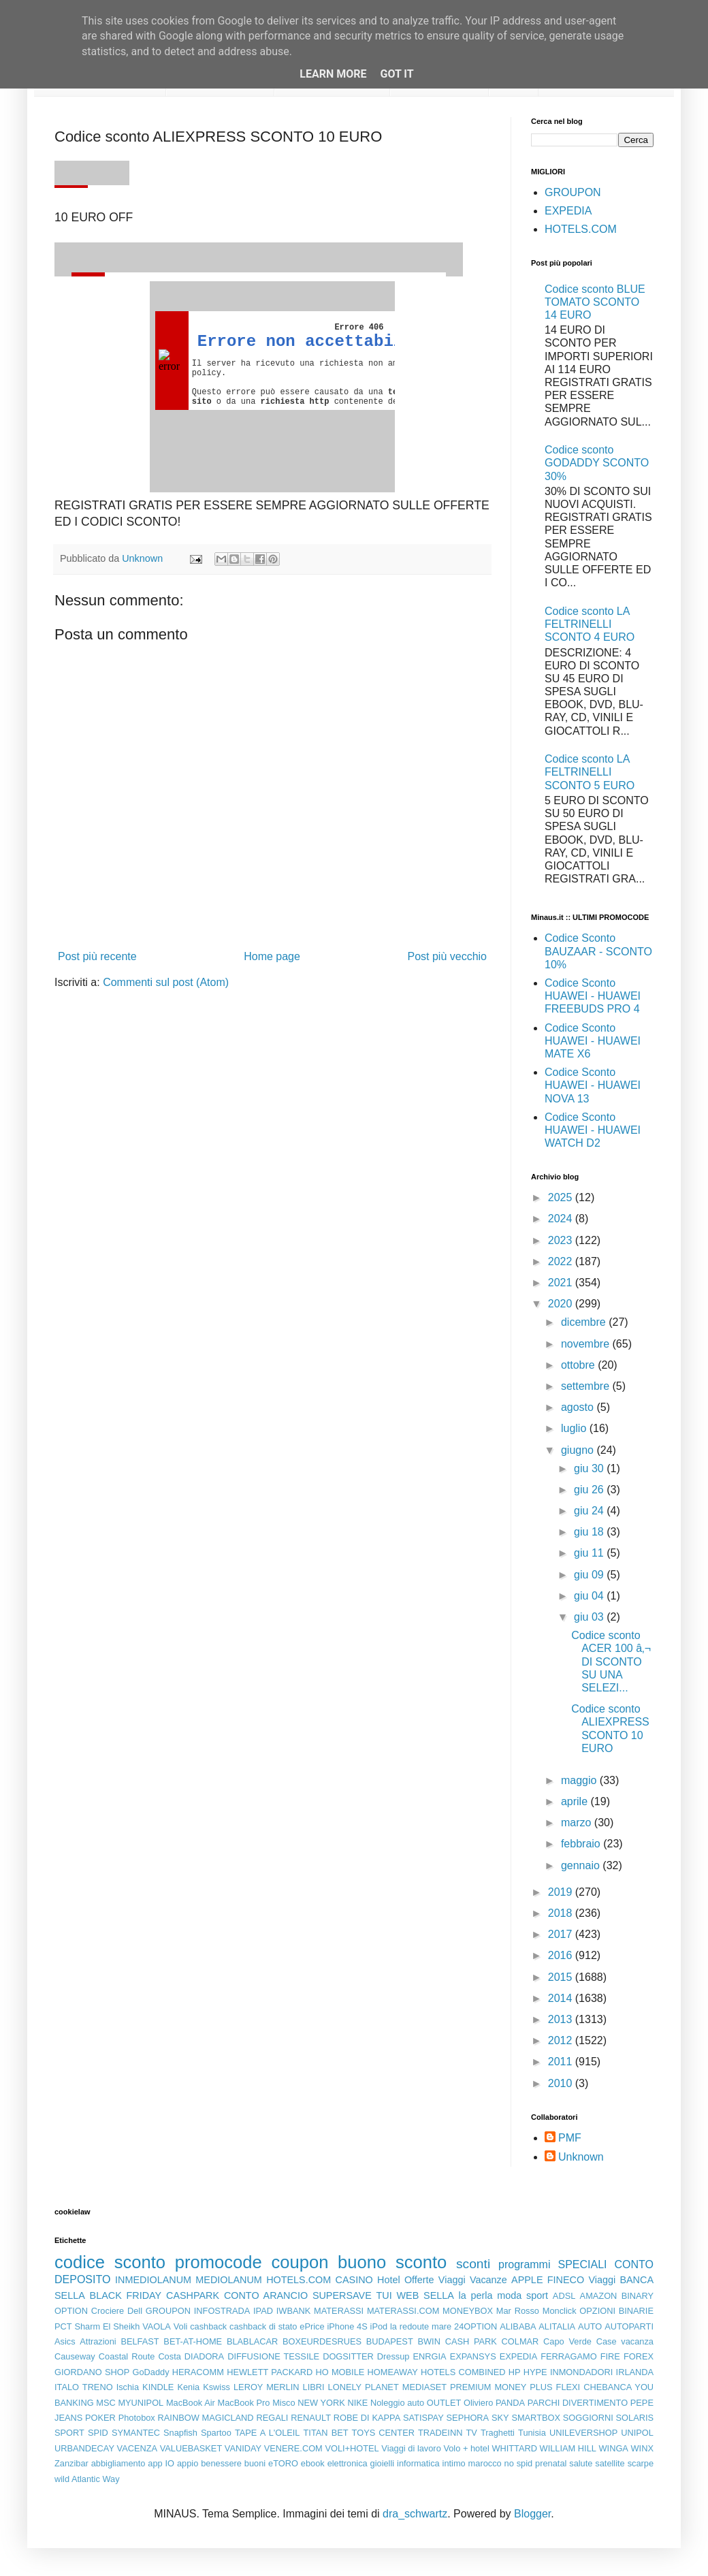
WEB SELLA (425, 2295)
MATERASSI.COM (403, 2311)
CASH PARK (471, 2341)
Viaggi (601, 2279)
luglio (575, 1428)
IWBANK (293, 2311)
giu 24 (590, 1510)
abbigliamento (118, 2463)
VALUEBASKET (191, 2448)
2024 (561, 1218)
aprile (576, 1801)
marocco (485, 2463)
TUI (384, 2295)
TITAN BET (326, 2433)
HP (515, 2372)
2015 (561, 1977)
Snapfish (180, 2433)
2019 (561, 1892)
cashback (208, 2326)
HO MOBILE (340, 2372)
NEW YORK (321, 2403)
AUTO (590, 2326)
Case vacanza (625, 2341)
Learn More (333, 73)
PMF (569, 2138)
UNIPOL (637, 2433)
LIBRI (314, 2387)
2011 (561, 2061)
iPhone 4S (347, 2326)
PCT (63, 2326)
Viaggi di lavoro (410, 2448)
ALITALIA (556, 2326)
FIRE (610, 2356)
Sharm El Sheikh (107, 2326)
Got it (396, 73)
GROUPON (573, 192)
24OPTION (475, 2326)
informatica (418, 2463)
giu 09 (590, 1574)
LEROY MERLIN (267, 2387)
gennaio (581, 1865)
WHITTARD (514, 2448)
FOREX (639, 2356)
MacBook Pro (244, 2403)
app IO (161, 2463)
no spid (518, 2463)
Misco (283, 2403)
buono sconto (392, 2262)
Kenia (188, 2387)
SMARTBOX (535, 2418)
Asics (65, 2341)
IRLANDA (635, 2372)
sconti (473, 2264)
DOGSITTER (348, 2356)
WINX (642, 2448)
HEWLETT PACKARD (269, 2372)
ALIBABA (518, 2326)
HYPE (535, 2372)
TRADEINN (440, 2433)
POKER (100, 2418)
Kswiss (216, 2387)
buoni (255, 2463)
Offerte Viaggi (435, 2279)
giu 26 (590, 1489)
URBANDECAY (84, 2448)
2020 (561, 1303)
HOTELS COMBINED (463, 2372)
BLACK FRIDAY (126, 2295)
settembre (587, 1386)
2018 (561, 1913)
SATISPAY (423, 2418)
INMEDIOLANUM (153, 2279)
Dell (134, 2311)
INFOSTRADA (222, 2311)
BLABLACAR (252, 2341)
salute (580, 2463)
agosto (578, 1407)
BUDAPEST (389, 2341)
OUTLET (444, 2403)
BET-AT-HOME (192, 2341)
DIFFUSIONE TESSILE (273, 2356)
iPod (379, 2326)
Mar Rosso (517, 2311)
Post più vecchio (447, 956)
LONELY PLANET (363, 2387)
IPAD (263, 2311)
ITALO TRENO (83, 2387)
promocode (218, 2262)
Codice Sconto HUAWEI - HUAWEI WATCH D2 (593, 1130)
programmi (524, 2264)
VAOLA (156, 2326)
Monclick (560, 2311)
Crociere (107, 2311)
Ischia (127, 2387)
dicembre (585, 1322)
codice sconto (109, 2262)
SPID (98, 2433)
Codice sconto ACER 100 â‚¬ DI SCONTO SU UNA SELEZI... (611, 1661)
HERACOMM (198, 2372)
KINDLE (158, 2387)
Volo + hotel (466, 2448)
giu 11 (590, 1553)
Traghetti (498, 2433)
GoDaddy (150, 2372)
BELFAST (139, 2341)
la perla (476, 2295)
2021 (561, 1282)
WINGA (613, 2448)
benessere (221, 2463)
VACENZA (137, 2448)
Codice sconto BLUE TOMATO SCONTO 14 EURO (595, 302)
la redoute (409, 2326)
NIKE (357, 2403)
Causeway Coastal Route (104, 2356)
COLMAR (520, 2341)
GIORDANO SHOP (91, 2372)
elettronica (347, 2463)
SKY (500, 2418)
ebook (313, 2463)
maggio (580, 1780)
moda (509, 2295)
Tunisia (532, 2433)
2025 (561, 1197)
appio (187, 2463)
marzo (577, 1822)
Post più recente (97, 956)
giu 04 (590, 1596)
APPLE (527, 2279)
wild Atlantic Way (87, 2479)
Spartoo (216, 2433)
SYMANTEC (136, 2433)
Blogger (532, 2513)
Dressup (393, 2356)
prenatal (550, 2463)
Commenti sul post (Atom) (166, 982)
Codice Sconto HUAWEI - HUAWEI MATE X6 (593, 1041)
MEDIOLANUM (228, 2279)
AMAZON (598, 2296)
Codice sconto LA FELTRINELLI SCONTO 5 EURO (589, 772)
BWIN (428, 2341)
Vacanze (488, 2279)
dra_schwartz (415, 2513)
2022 (561, 1261)
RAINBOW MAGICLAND (206, 2418)
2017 (561, 1934)
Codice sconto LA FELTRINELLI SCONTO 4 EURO (589, 624)
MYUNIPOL (140, 2403)
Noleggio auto (397, 2403)
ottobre (579, 1365)
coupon (299, 2262)
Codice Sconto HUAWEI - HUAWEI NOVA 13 (593, 1085)
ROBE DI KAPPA (367, 2418)
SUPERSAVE (342, 2295)
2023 (561, 1240)
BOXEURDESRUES (322, 2341)
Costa (169, 2356)
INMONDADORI (581, 2372)
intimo (454, 2463)
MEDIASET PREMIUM (447, 2387)
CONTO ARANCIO (266, 2295)
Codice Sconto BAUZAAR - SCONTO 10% (598, 951)
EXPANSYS (473, 2356)
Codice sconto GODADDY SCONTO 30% (597, 462)
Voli (181, 2326)
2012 (561, 2040)
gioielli (382, 2463)
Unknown (581, 2157)
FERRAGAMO (568, 2356)
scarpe (641, 2463)
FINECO (565, 2279)
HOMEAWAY (393, 2372)
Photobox (136, 2418)
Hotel (388, 2279)
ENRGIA (430, 2356)
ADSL (564, 2296)
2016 (561, 1955)
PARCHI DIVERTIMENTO (578, 2403)
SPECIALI (582, 2264)
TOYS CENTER (383, 2433)
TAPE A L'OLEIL (267, 2433)
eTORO (283, 2463)
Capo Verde (567, 2341)
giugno (579, 1450)
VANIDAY (243, 2448)
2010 (561, 2083)
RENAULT (311, 2418)
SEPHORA (468, 2418)
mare (441, 2326)
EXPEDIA (568, 211)
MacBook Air (190, 2403)
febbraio (582, 1843)
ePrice (312, 2326)
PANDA (510, 2403)
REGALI (272, 2418)
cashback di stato (263, 2326)
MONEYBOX (467, 2311)
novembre (587, 1344)
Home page (272, 956)
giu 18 (590, 1532)
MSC (105, 2403)
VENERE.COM (293, 2448)
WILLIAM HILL (568, 2448)
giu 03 (590, 1617)
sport (537, 2295)
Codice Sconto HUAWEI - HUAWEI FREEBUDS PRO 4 (593, 996)
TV (471, 2433)
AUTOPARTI (629, 2326)
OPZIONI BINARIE (616, 2311)
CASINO (354, 2279)
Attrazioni (98, 2341)
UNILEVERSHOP (583, 2433)
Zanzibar (71, 2463)
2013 (561, 2019)
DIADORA (204, 2356)
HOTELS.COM (581, 229)
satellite (609, 2463)
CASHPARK (192, 2295)
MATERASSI (339, 2311)
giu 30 (590, 1468)
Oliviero (478, 2403)
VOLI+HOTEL (352, 2448)
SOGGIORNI (588, 2418)
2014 (561, 1998)
